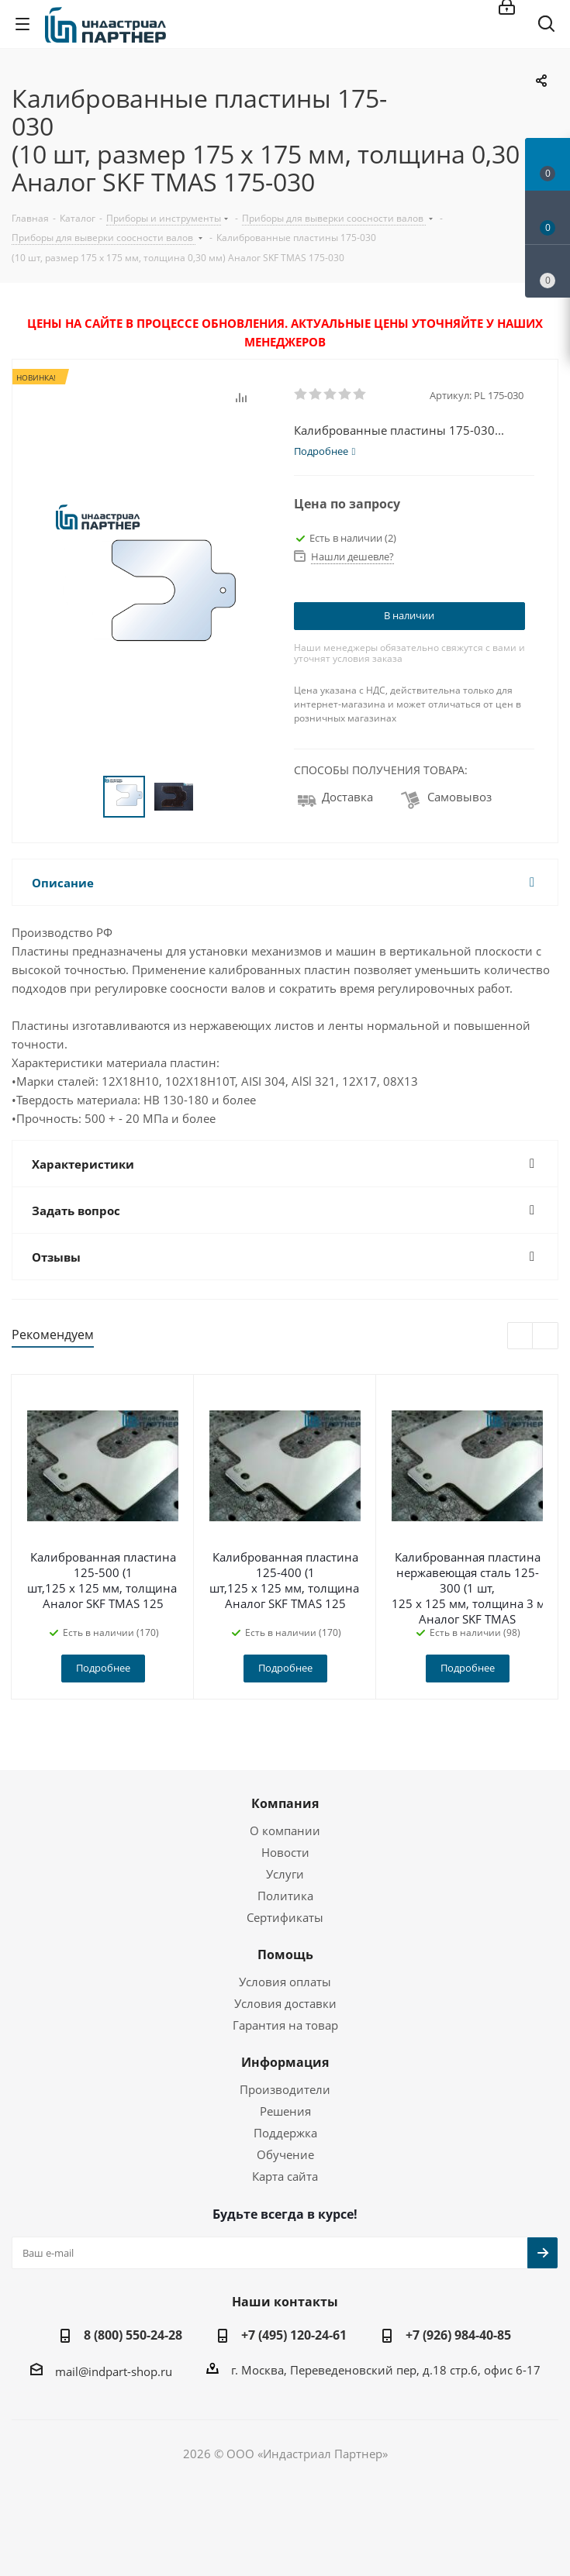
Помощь (285, 1954)
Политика (285, 1895)
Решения (285, 2111)
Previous (521, 1336)
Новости (285, 1852)
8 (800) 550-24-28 (133, 2335)
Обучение (285, 2154)
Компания (285, 1803)
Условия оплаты (285, 1981)
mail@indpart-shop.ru (113, 2371)
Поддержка (285, 2132)
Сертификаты (285, 1917)
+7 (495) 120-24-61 (294, 2335)
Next (545, 1336)
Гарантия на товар (285, 2025)
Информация (285, 2062)
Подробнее (103, 1668)
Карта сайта (285, 2176)
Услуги (285, 1874)
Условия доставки (285, 2003)
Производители (285, 2089)
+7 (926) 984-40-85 (458, 2335)
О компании (285, 1830)
